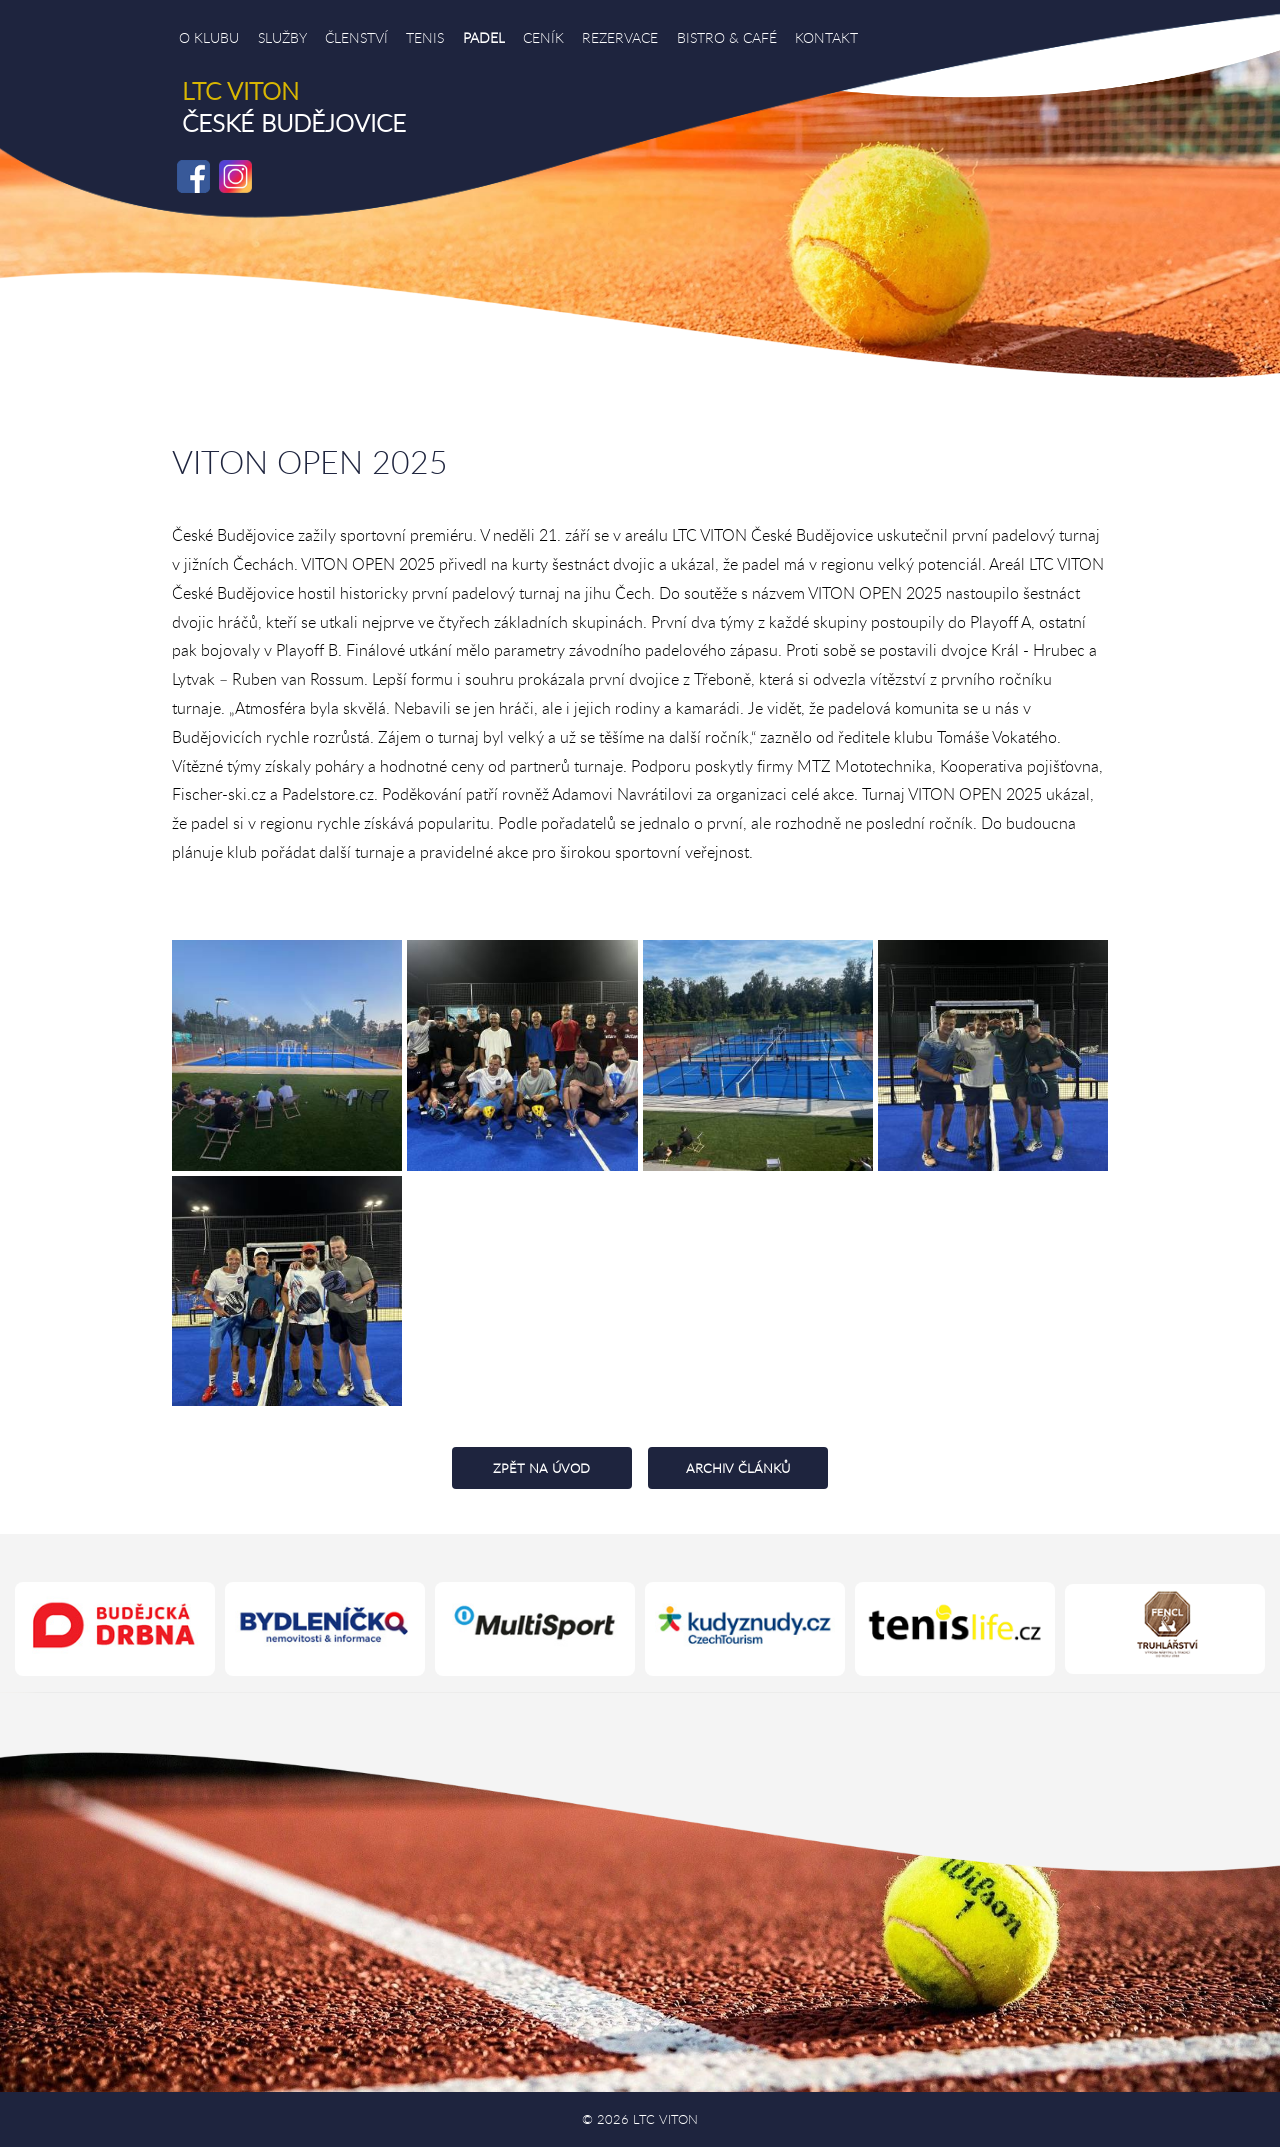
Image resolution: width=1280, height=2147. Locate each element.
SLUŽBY (282, 37)
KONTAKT (826, 37)
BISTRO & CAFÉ (727, 37)
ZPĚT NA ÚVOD (541, 1468)
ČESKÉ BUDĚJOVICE (294, 107)
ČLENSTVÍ (356, 37)
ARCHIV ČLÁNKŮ (738, 1468)
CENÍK (543, 37)
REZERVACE (620, 37)
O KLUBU (209, 37)
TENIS (425, 37)
